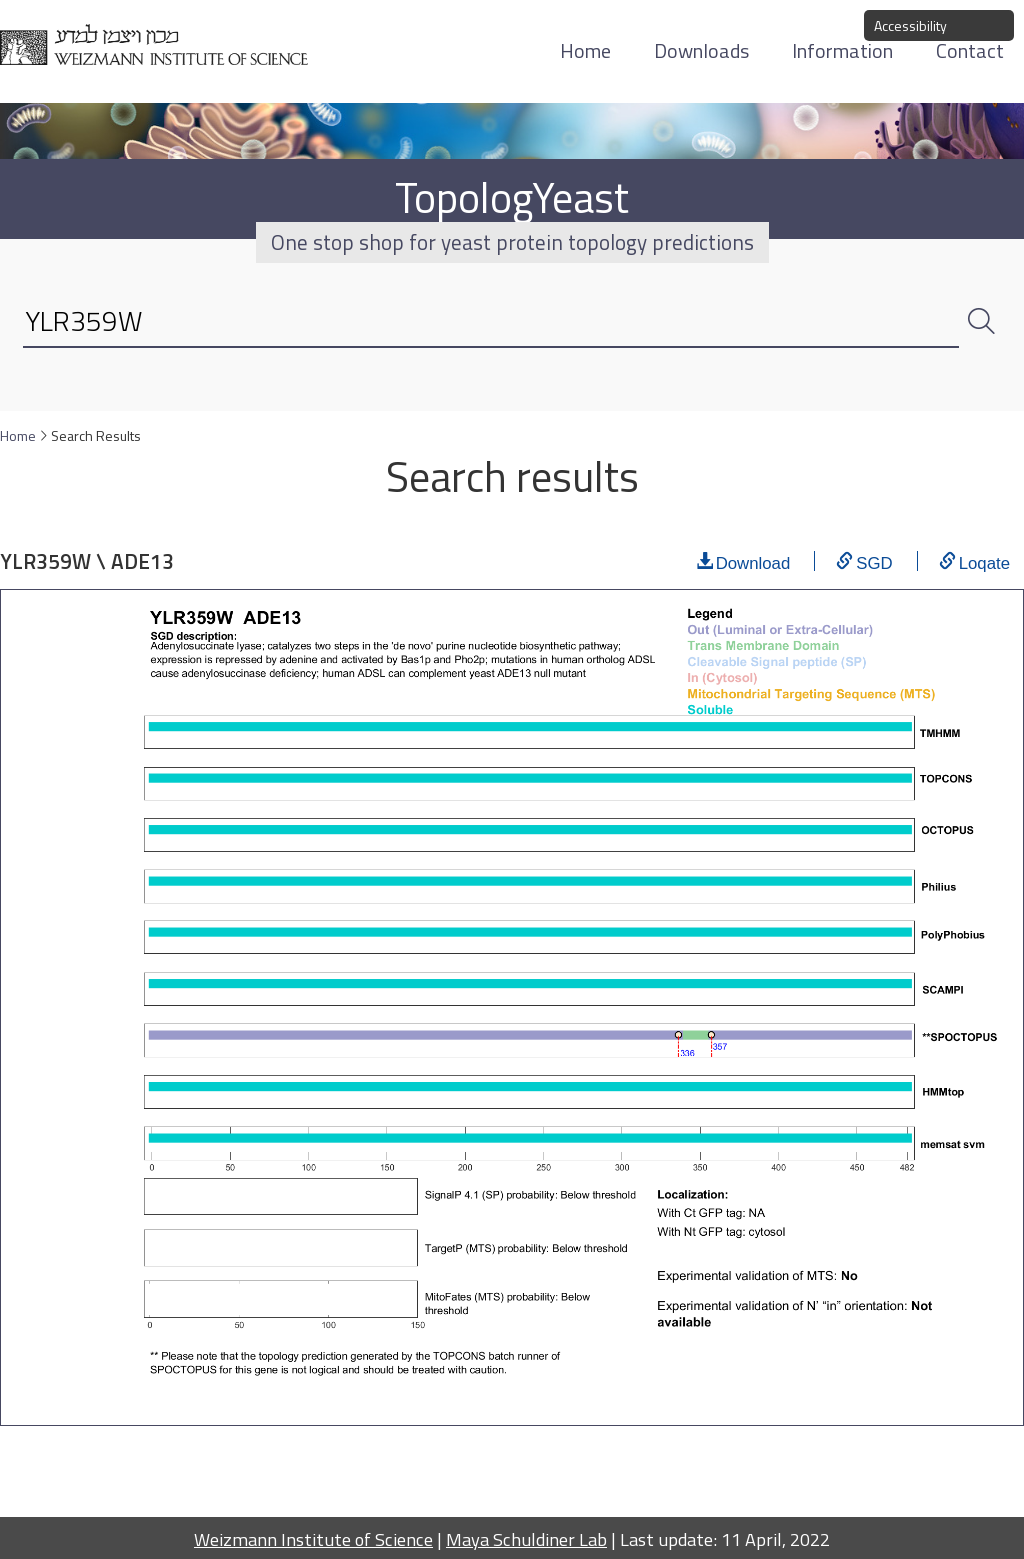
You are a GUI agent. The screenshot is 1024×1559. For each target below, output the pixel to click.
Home (585, 50)
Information (842, 50)
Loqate (984, 561)
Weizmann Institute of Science (313, 1539)
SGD (874, 561)
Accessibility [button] (910, 25)
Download (753, 561)
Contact (970, 50)
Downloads (701, 50)
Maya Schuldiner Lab (526, 1539)
